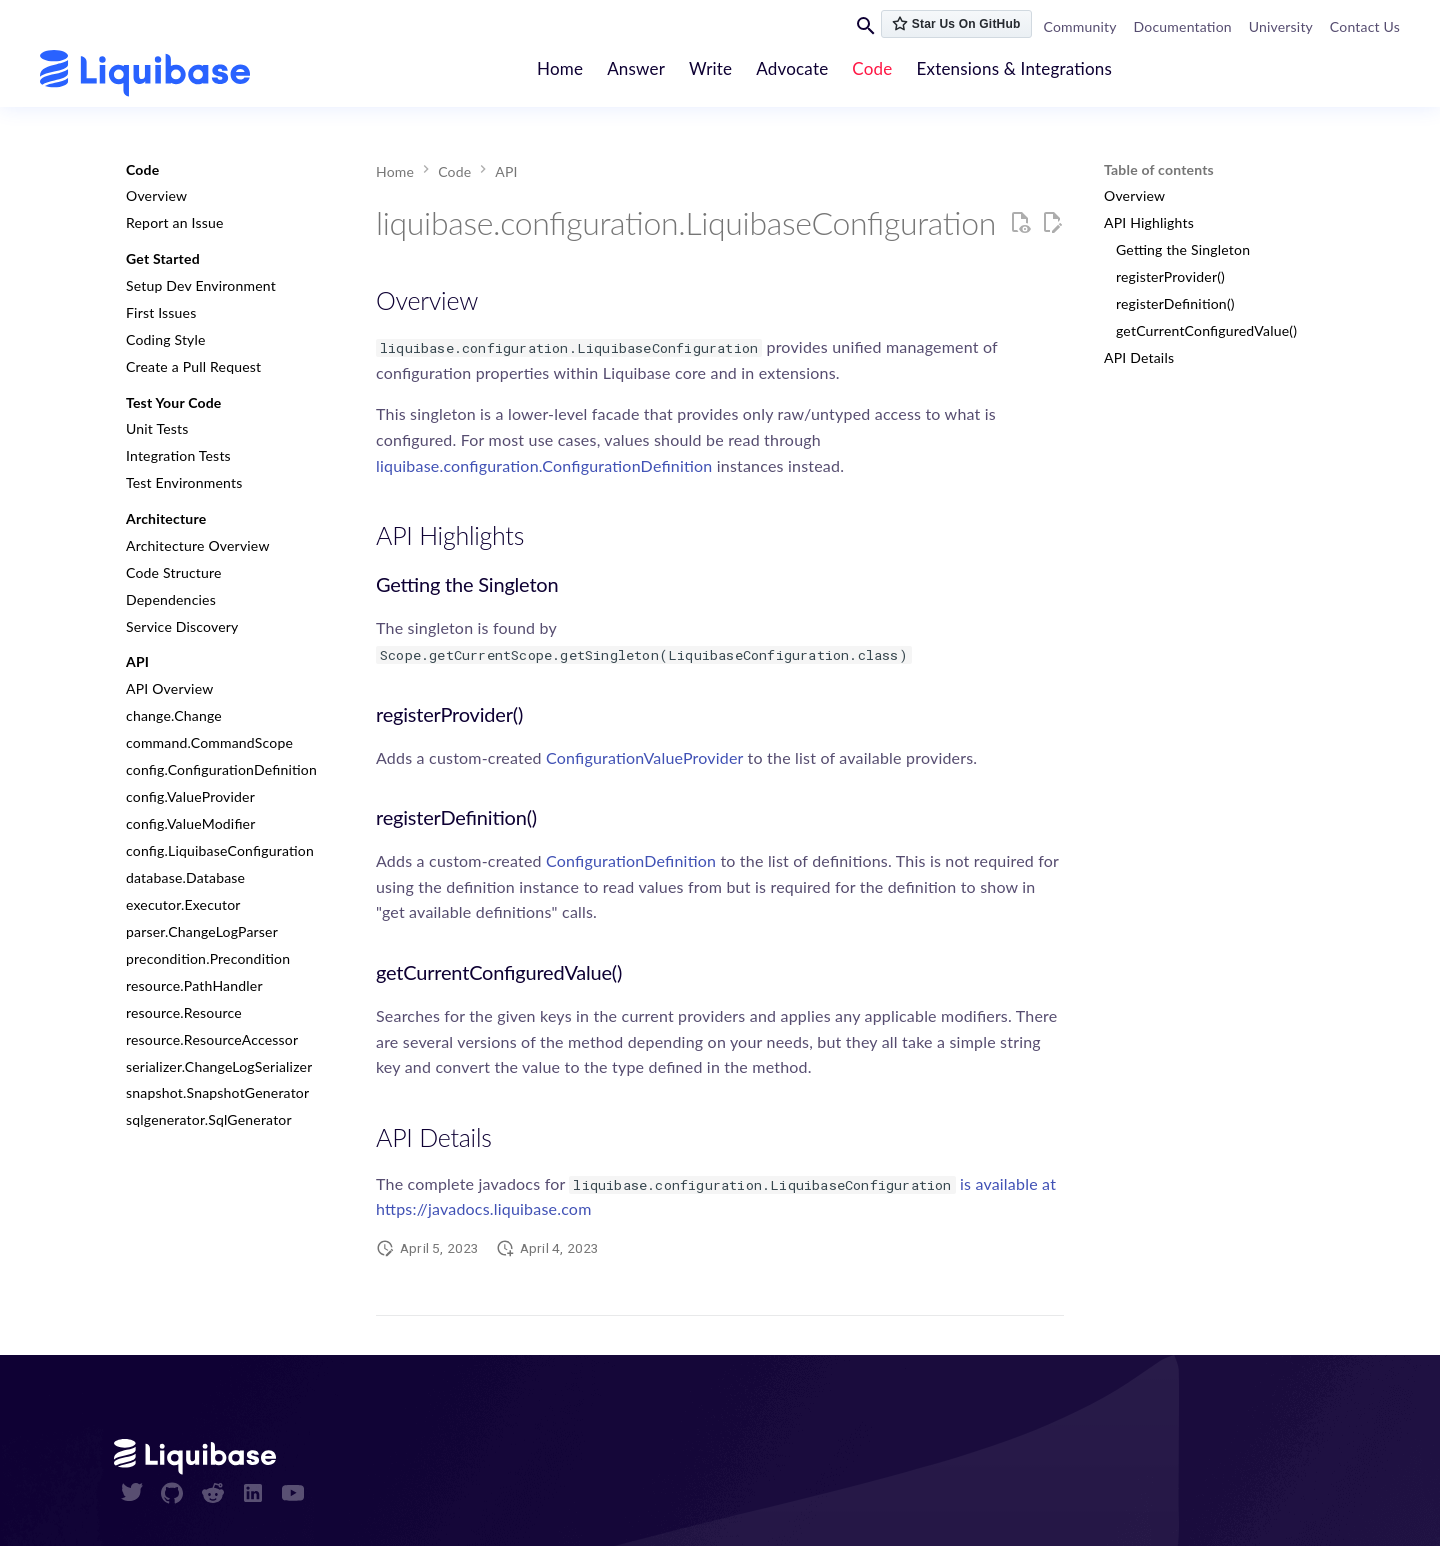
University (1281, 26)
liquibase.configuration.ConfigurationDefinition (544, 465)
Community (1080, 26)
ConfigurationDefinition (631, 860)
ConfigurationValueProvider (644, 757)
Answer (637, 68)
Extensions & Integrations (1015, 68)
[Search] (866, 25)
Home (560, 68)
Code (873, 68)
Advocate (793, 68)
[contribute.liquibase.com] (145, 73)
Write (711, 68)
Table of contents (1159, 169)
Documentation (1183, 26)
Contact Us (1365, 26)
